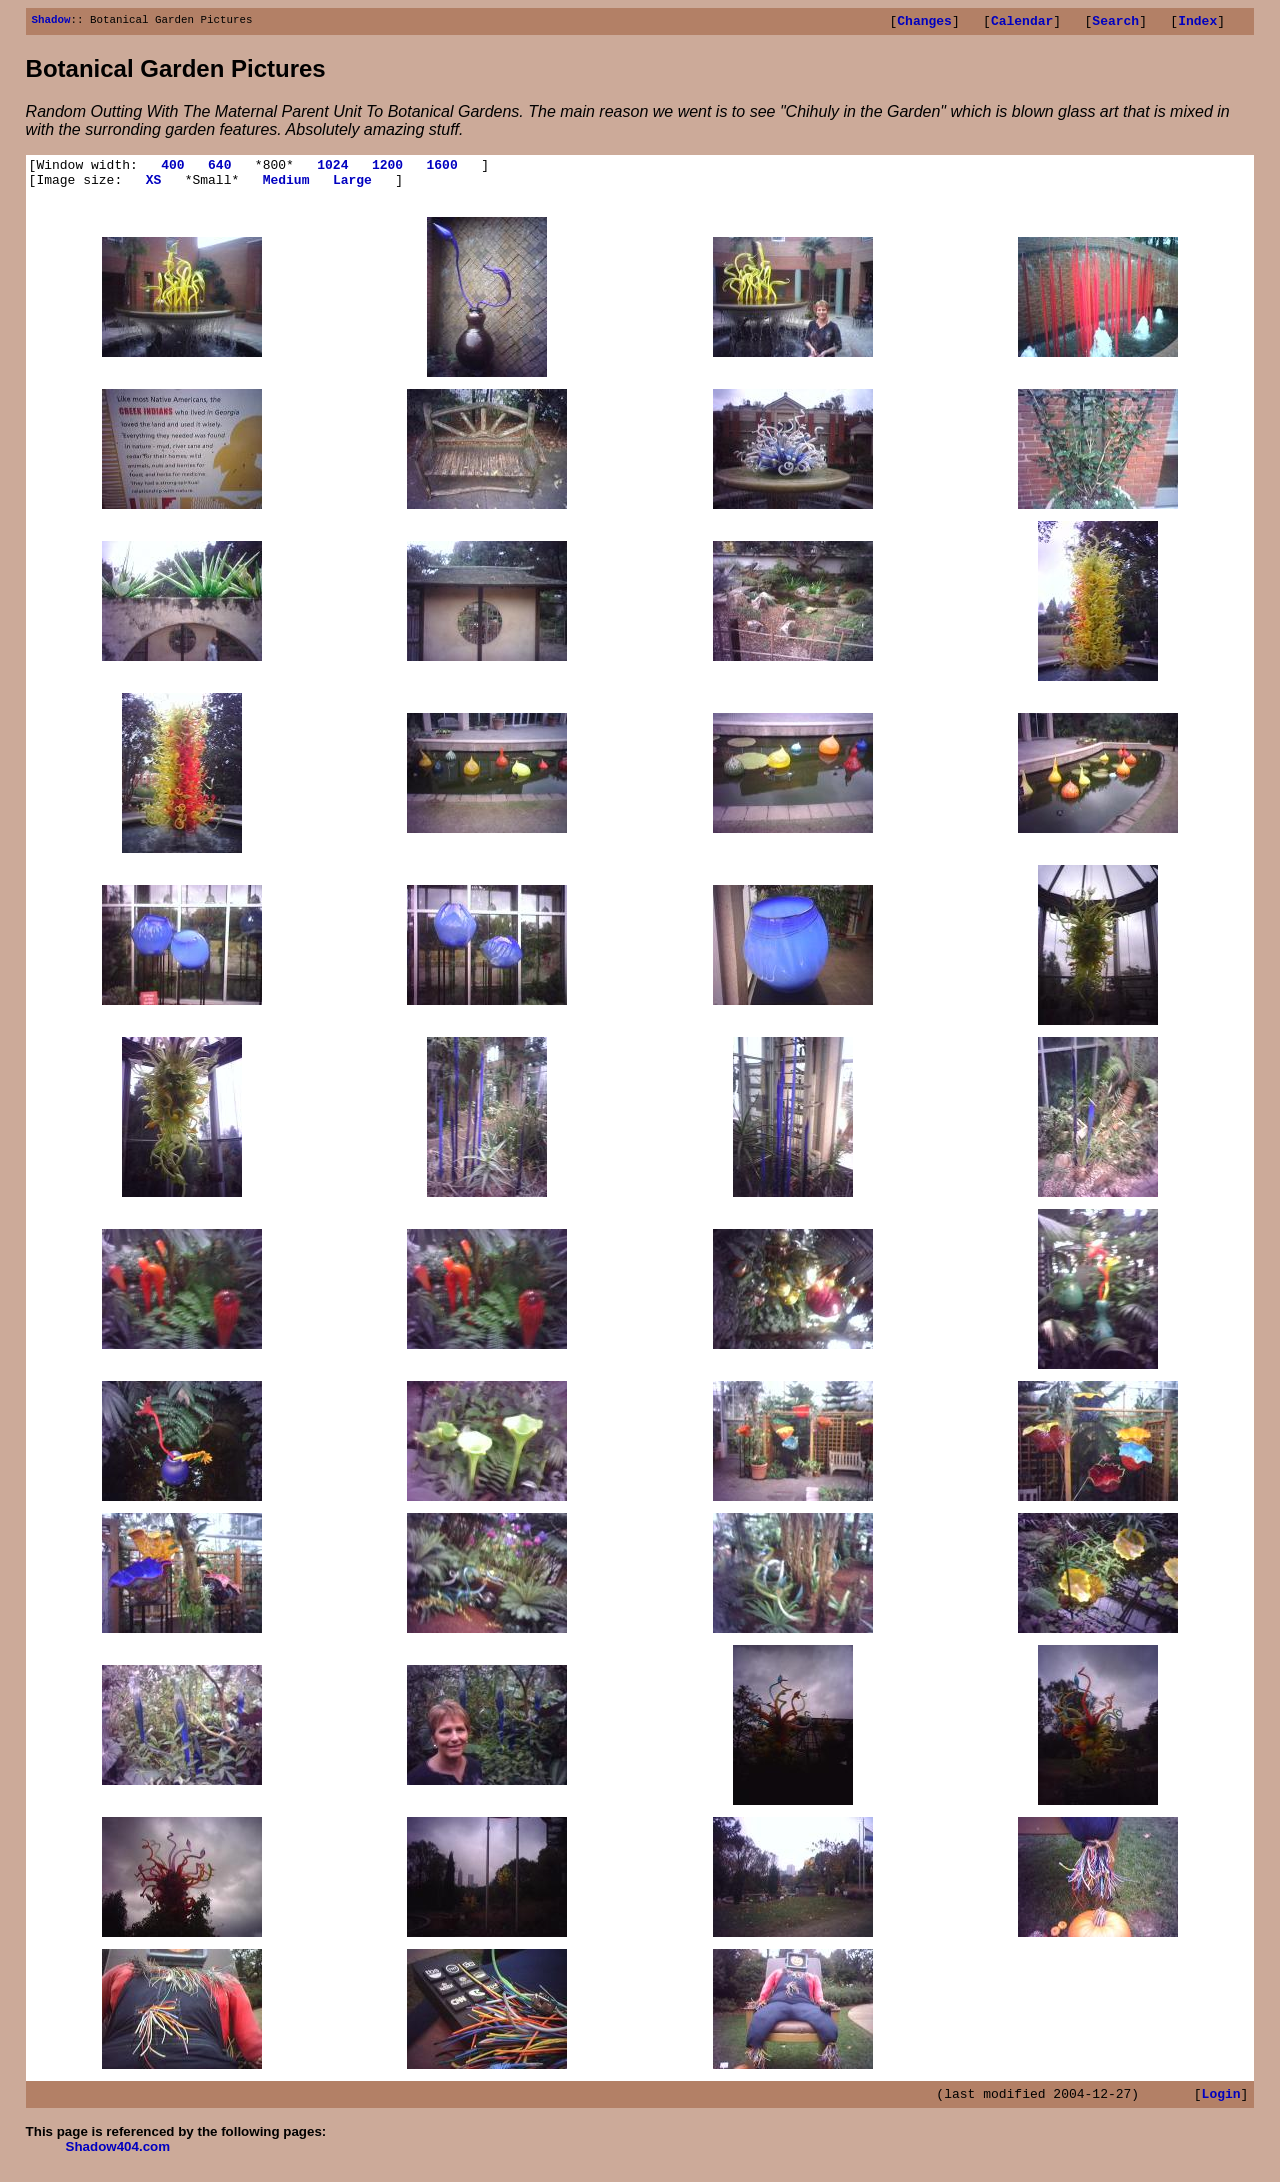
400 (172, 170)
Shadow (51, 21)
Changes (924, 23)
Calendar (1022, 23)
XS (154, 188)
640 (219, 170)
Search (1115, 23)
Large (352, 188)
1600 (441, 170)
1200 (387, 170)
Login (1221, 2105)
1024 (332, 170)
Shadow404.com (118, 2158)
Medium (286, 188)
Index (1197, 23)
